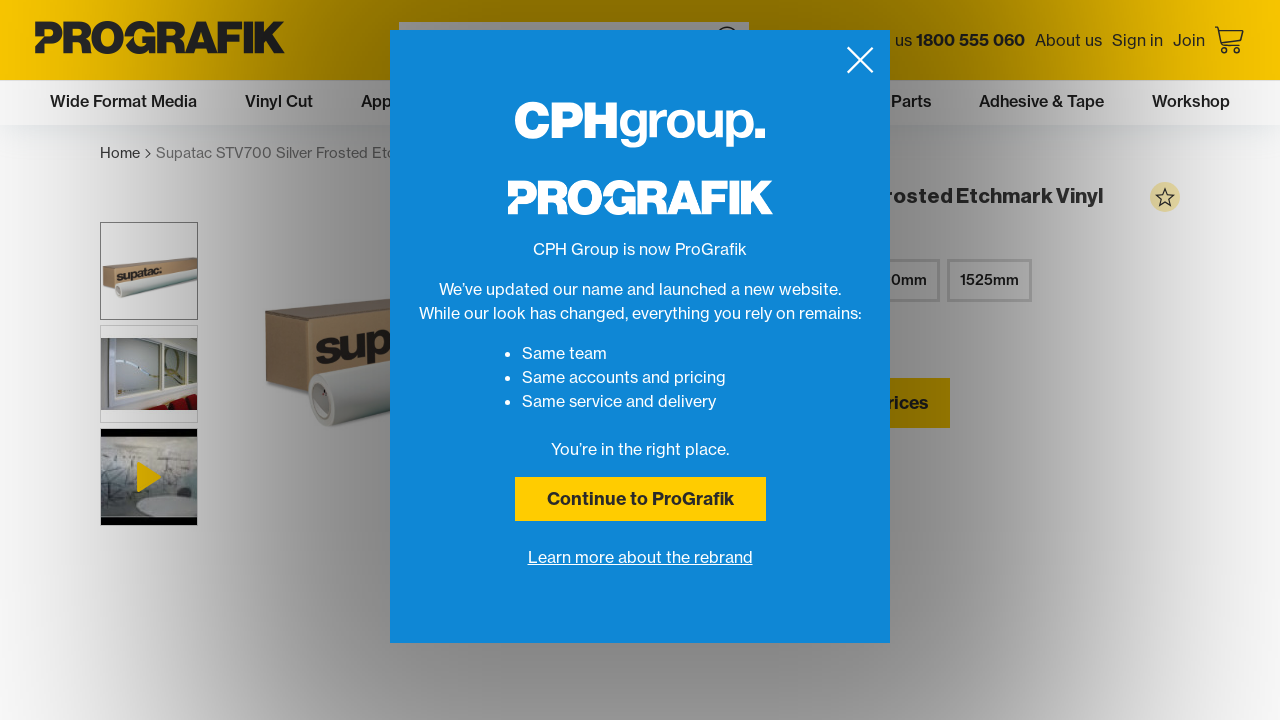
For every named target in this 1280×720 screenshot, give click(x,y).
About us (1068, 40)
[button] (149, 271)
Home (125, 153)
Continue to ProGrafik (640, 498)
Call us (943, 40)
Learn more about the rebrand (640, 557)
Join (1189, 40)
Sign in (1137, 40)
